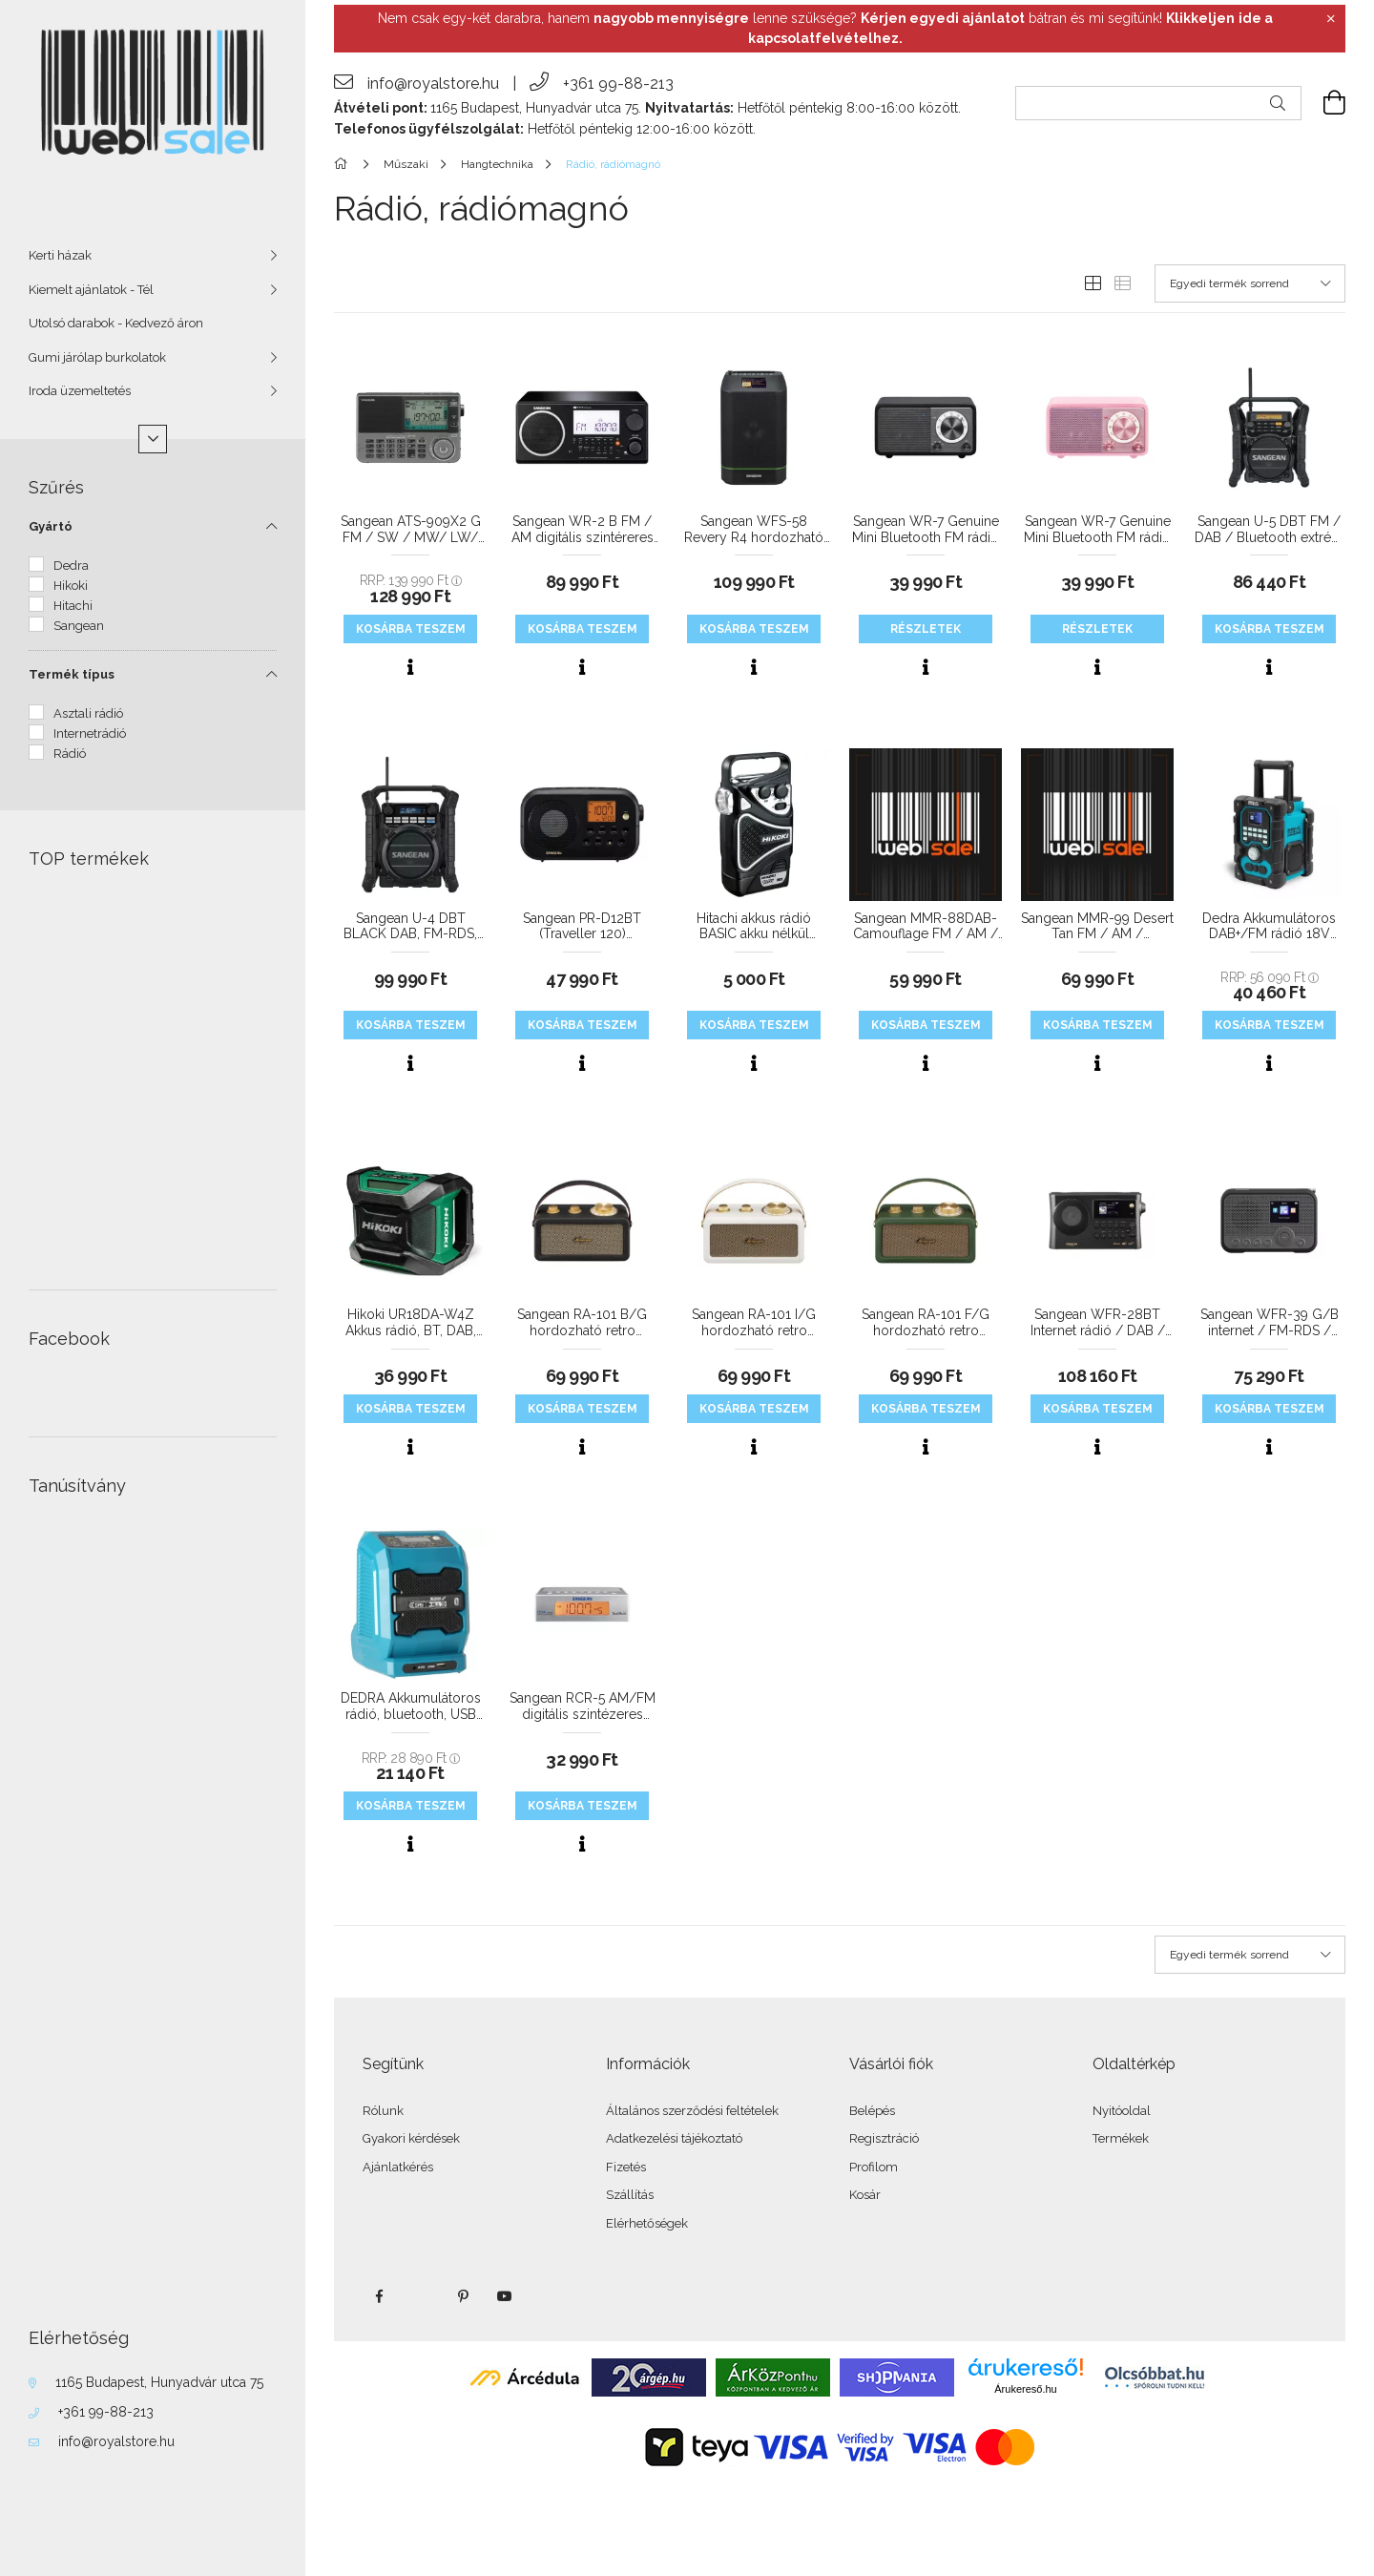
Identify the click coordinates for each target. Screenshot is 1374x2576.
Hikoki (70, 585)
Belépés (872, 2111)
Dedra (71, 565)
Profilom (873, 2167)
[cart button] (1323, 103)
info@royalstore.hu (116, 2441)
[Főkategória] (344, 164)
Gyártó (51, 526)
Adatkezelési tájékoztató (674, 2138)
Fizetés (626, 2167)
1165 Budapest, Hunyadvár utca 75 (159, 2382)
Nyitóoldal (1122, 2111)
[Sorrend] (1250, 283)
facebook (379, 2296)
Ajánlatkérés (398, 2167)
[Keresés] (1277, 103)
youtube (505, 2296)
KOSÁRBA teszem (411, 629)
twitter (421, 2296)
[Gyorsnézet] (410, 667)
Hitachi (73, 605)
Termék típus (71, 674)
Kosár (865, 2195)
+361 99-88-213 (106, 2411)
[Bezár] (1331, 19)
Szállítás (630, 2195)
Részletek (925, 629)
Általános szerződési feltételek (692, 2111)
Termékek (1121, 2138)
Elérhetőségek (647, 2223)
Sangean (78, 625)
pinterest (463, 2296)
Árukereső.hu (1025, 2389)
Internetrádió (89, 733)
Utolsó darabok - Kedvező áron (116, 323)
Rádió (69, 753)
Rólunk (383, 2111)
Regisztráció (884, 2138)
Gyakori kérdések (411, 2138)
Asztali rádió (88, 713)
